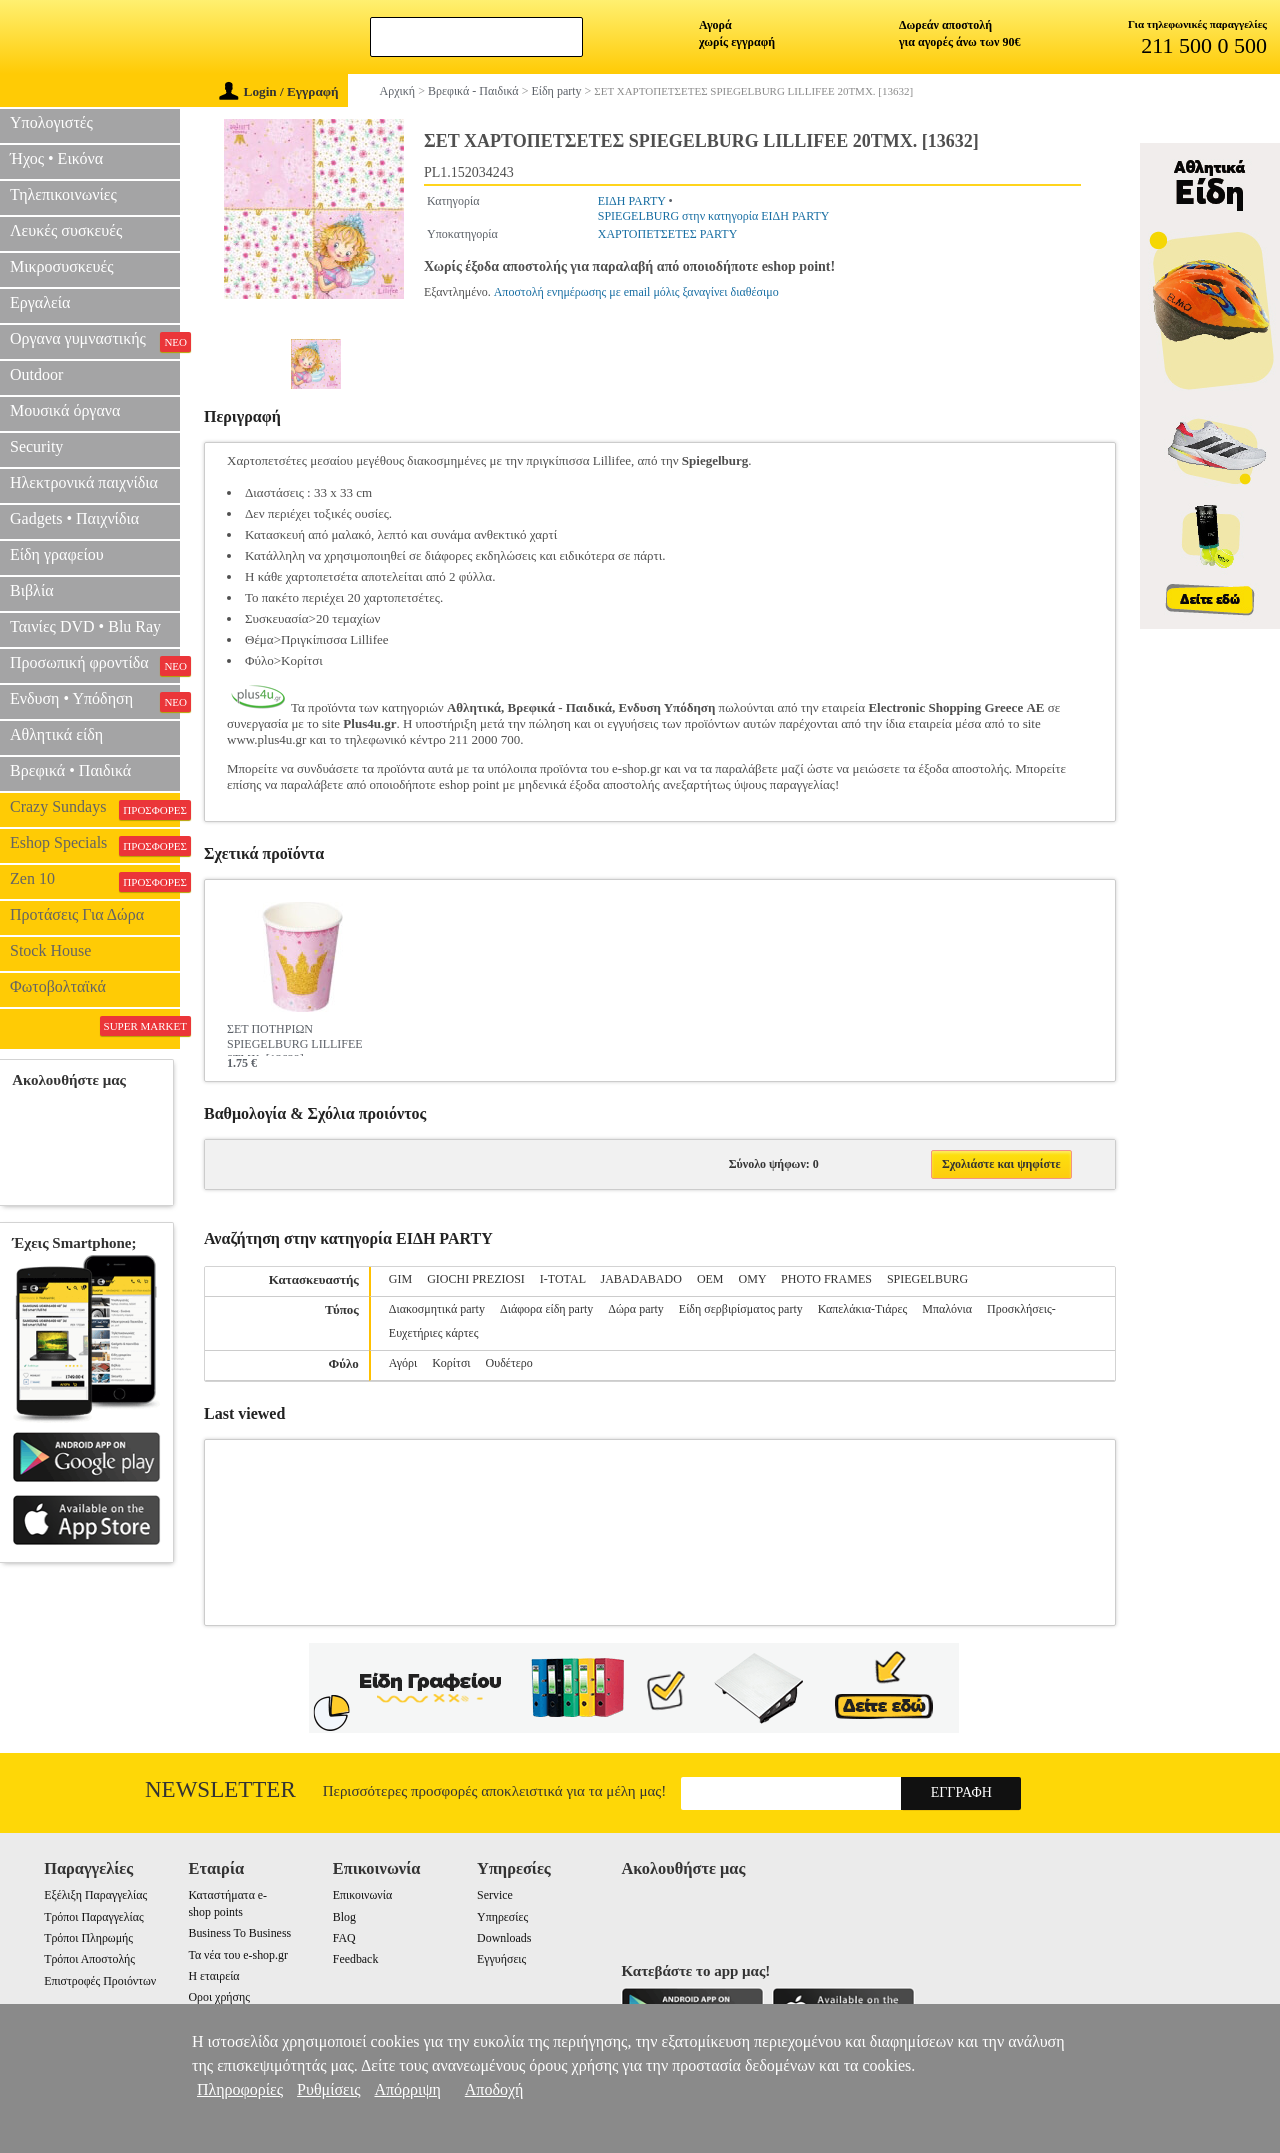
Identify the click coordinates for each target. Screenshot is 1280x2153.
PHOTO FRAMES (826, 1279)
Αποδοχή (494, 2089)
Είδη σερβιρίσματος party (741, 1309)
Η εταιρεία (213, 1976)
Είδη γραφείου (57, 554)
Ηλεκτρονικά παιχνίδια (84, 482)
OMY (753, 1279)
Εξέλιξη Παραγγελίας (95, 1895)
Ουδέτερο (509, 1363)
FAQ (344, 1938)
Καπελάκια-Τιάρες (862, 1309)
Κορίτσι (451, 1363)
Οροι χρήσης (218, 1997)
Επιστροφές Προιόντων (100, 1981)
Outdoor (36, 374)
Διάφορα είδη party (546, 1309)
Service (495, 1895)
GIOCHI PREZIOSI (476, 1279)
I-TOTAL (563, 1279)
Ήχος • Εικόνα (56, 158)
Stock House (50, 950)
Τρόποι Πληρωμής (88, 1938)
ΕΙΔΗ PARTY (632, 201)
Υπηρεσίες (502, 1917)
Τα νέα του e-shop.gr (237, 1955)
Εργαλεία (40, 302)
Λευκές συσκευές (66, 230)
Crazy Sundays (95, 809)
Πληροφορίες (240, 2089)
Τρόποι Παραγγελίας (93, 1917)
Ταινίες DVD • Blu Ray (85, 626)
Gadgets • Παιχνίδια (74, 518)
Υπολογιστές (51, 122)
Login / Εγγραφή (279, 91)
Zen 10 (95, 881)
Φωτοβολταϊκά (58, 986)
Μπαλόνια (947, 1309)
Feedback (356, 1959)
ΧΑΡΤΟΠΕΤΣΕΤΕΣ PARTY (668, 234)
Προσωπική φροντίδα (95, 665)
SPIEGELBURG (927, 1279)
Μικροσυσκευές (62, 266)
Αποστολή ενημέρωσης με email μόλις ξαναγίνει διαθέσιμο (636, 292)
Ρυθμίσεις (328, 2089)
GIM (400, 1279)
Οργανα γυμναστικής (95, 341)
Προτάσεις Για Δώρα (77, 914)
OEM (710, 1279)
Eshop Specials (95, 845)
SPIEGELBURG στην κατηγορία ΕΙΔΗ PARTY (714, 216)
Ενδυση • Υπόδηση (95, 701)
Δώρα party (636, 1309)
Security (36, 446)
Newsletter (220, 1789)
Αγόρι (403, 1363)
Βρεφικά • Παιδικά (70, 770)
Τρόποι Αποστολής (89, 1959)
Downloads (504, 1938)
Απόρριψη (407, 2089)
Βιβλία (32, 590)
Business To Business (239, 1933)
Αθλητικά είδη (56, 734)
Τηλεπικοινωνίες (63, 194)
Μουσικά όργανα (65, 410)
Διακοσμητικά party (437, 1309)
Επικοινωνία (362, 1895)
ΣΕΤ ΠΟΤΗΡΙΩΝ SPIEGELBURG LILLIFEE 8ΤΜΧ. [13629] (295, 1039)
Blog (344, 1917)
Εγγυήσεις (501, 1959)
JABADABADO (641, 1279)
